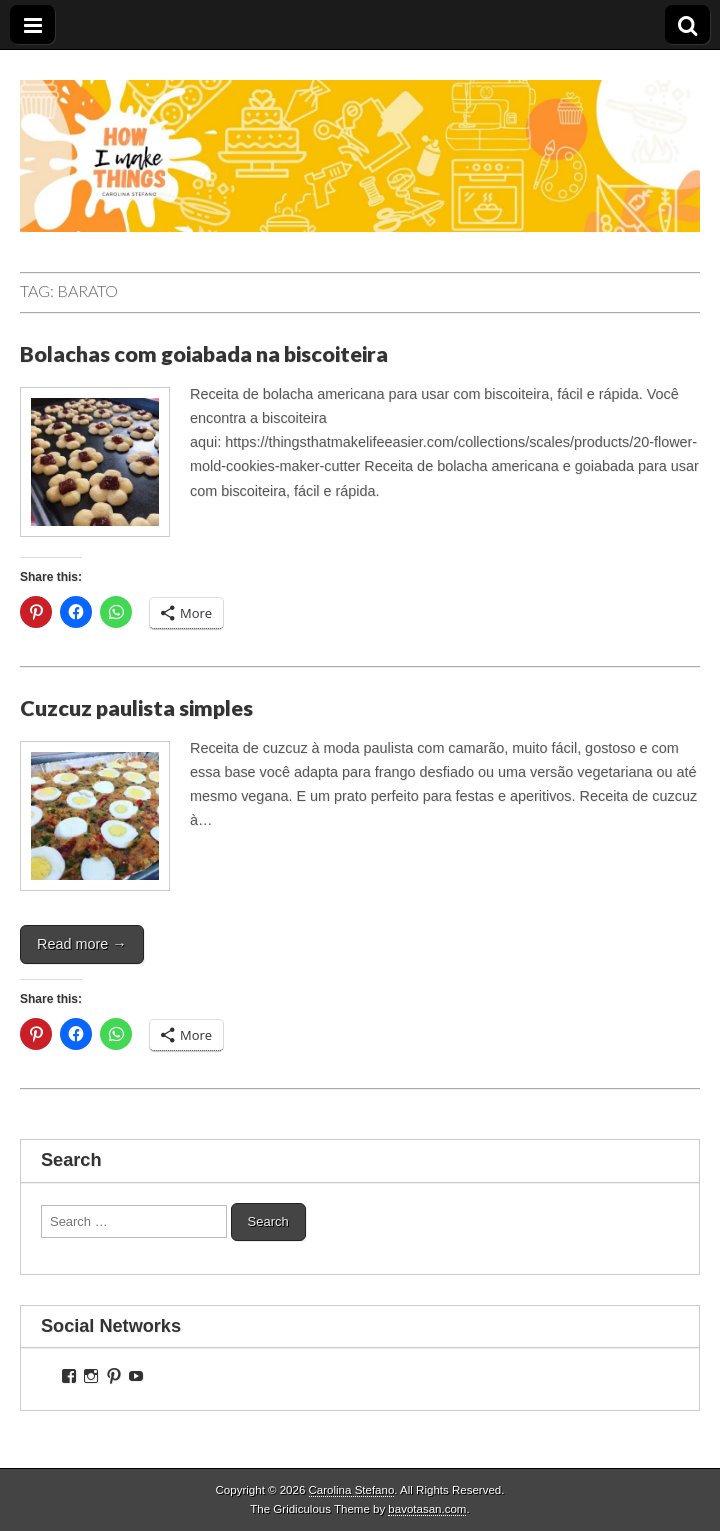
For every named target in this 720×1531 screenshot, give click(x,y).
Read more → (82, 944)
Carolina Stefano (352, 1490)
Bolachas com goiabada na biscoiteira (204, 354)
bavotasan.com (427, 1509)
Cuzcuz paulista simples (136, 708)
